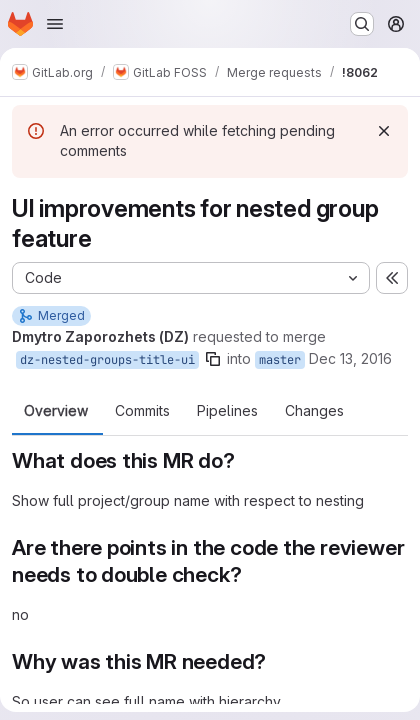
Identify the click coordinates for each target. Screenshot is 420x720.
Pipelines (227, 411)
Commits (142, 411)
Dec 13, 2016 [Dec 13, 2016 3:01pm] (350, 358)
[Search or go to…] (362, 24)
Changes (314, 411)
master (280, 360)
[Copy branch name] (213, 359)
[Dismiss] (384, 131)
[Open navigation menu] (55, 24)
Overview (56, 411)
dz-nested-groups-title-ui (107, 360)
